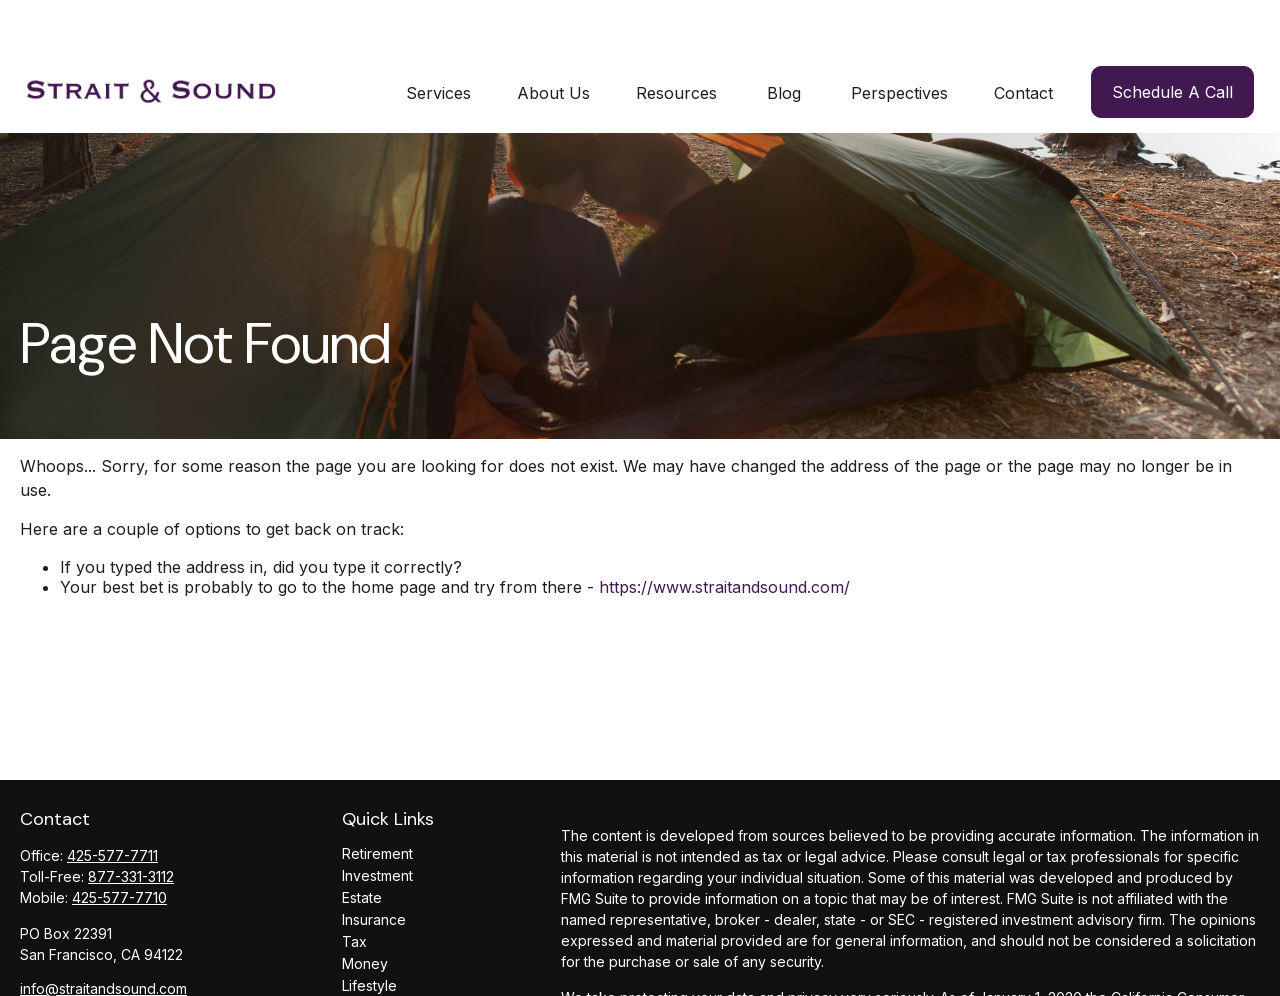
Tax (354, 890)
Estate (362, 846)
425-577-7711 (112, 804)
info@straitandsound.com (103, 937)
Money (365, 912)
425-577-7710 (119, 846)
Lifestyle (369, 934)
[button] (438, 41)
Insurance (374, 868)
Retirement (377, 802)
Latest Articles (387, 956)
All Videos (375, 978)
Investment (377, 824)
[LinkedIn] (33, 969)
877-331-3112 (131, 825)
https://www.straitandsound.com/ (724, 537)
